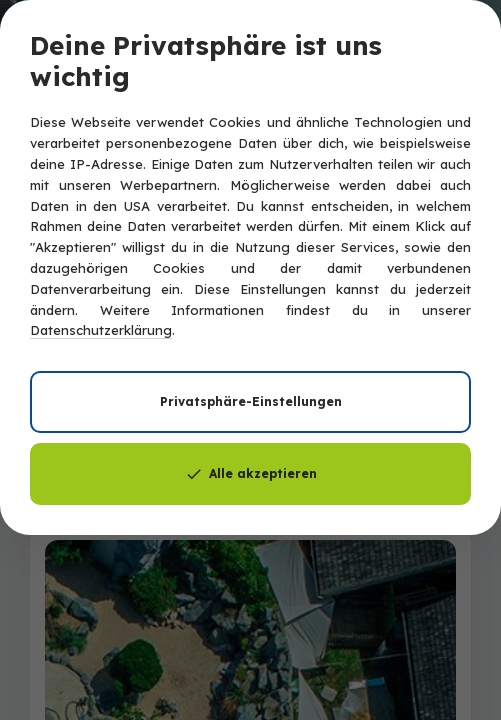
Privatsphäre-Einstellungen (251, 401)
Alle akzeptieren (251, 474)
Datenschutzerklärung (101, 330)
